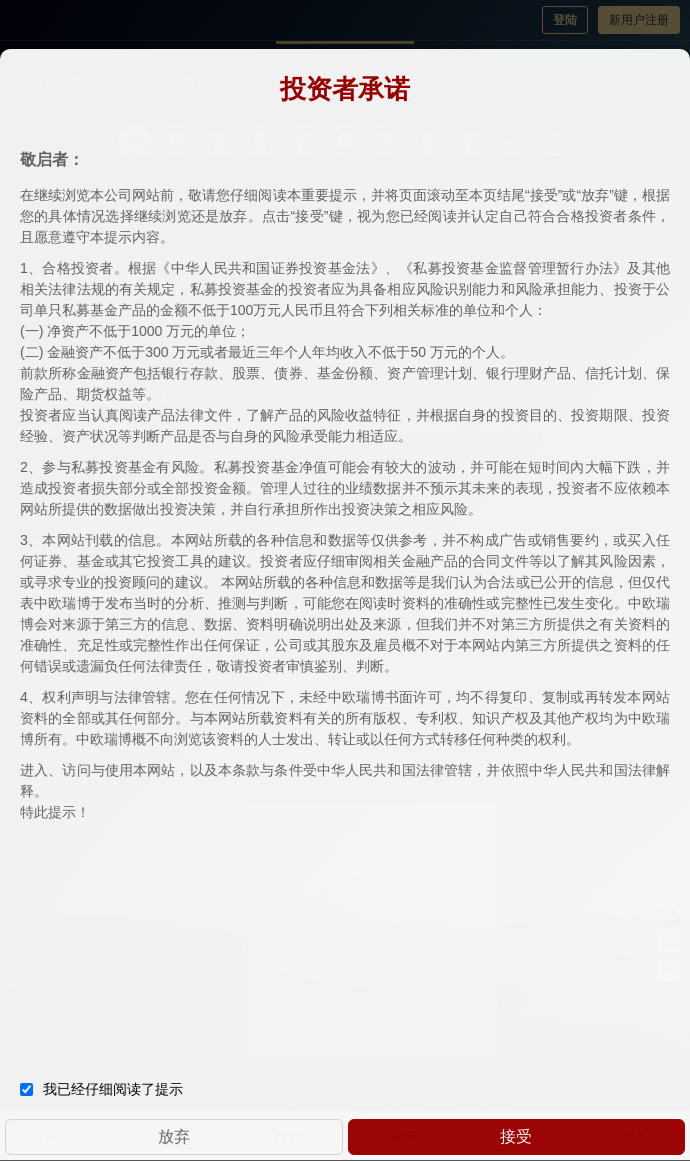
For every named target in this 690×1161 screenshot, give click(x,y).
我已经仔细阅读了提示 (101, 1087)
